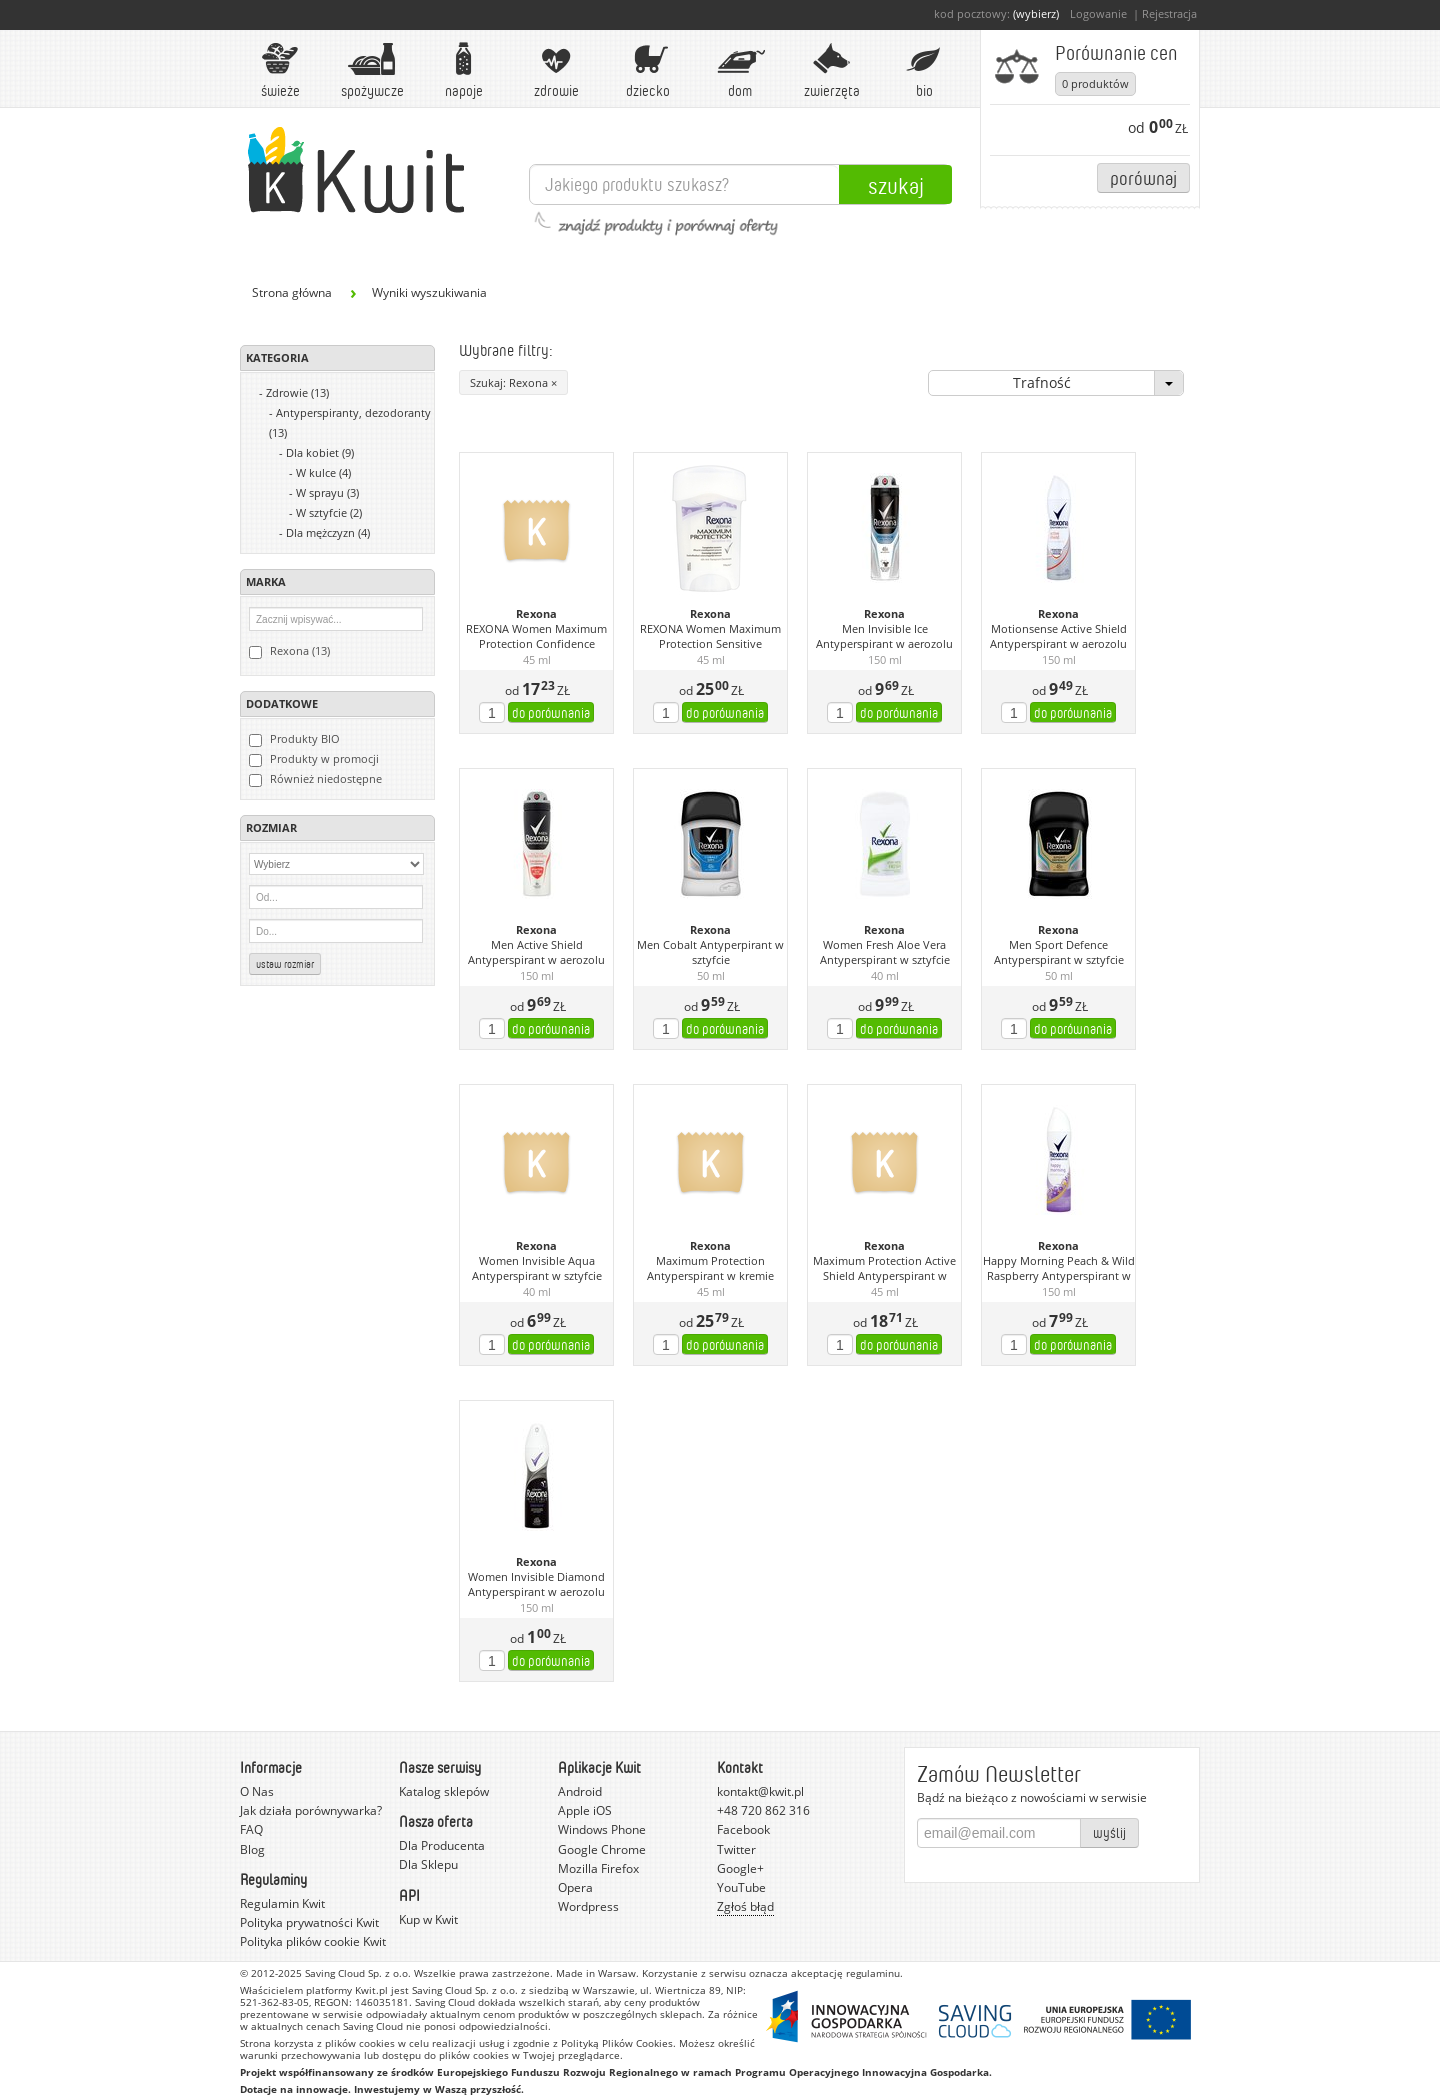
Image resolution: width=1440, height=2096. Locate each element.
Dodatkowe (282, 703)
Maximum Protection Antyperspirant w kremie (710, 1268)
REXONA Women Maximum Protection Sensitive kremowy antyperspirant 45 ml (711, 637)
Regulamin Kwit (282, 1903)
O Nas (257, 1791)
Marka (266, 581)
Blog (252, 1849)
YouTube (741, 1887)
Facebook (743, 1829)
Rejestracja (1169, 13)
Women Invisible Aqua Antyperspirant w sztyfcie (537, 1268)
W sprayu (327, 492)
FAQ (251, 1829)
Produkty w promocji (314, 759)
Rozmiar (271, 827)
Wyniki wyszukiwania (429, 292)
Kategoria (277, 357)
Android (580, 1791)
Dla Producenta (442, 1845)
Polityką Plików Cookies (617, 2043)
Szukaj (896, 185)
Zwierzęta (832, 70)
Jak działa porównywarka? (311, 1810)
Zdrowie (556, 70)
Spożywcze (372, 70)
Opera (575, 1887)
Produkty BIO (294, 739)
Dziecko (648, 70)
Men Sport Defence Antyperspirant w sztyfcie (1059, 952)
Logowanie (1098, 13)
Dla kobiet (320, 452)
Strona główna (292, 292)
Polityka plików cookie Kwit (313, 1941)
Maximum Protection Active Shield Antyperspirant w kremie (884, 1269)
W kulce (323, 472)
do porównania (551, 712)
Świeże (280, 70)
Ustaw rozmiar (285, 964)
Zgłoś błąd (745, 1906)
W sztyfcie (329, 512)
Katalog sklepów (444, 1791)
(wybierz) (1036, 13)
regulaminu (873, 1973)
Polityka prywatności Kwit (309, 1922)
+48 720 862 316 (763, 1810)
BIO (924, 70)
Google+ (740, 1868)
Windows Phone (602, 1829)
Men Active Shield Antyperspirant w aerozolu (536, 952)
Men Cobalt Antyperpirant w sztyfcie (710, 952)
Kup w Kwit (428, 1919)
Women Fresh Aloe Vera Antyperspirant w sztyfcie (885, 952)
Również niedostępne (315, 779)
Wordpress (588, 1906)
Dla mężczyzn (328, 532)
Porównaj (1143, 177)
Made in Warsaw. (597, 1973)
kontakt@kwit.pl (760, 1791)
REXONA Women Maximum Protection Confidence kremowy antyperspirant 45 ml (537, 637)
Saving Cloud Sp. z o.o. (358, 1973)
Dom (740, 70)
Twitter (736, 1849)
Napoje (464, 70)
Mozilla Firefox (598, 1868)
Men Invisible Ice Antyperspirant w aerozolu (884, 636)
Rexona (536, 614)
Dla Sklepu (428, 1864)
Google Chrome (602, 1849)
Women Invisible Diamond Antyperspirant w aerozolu (536, 1584)
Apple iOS (585, 1810)
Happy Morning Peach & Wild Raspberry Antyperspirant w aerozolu (1059, 1269)
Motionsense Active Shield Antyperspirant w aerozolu (1058, 636)
